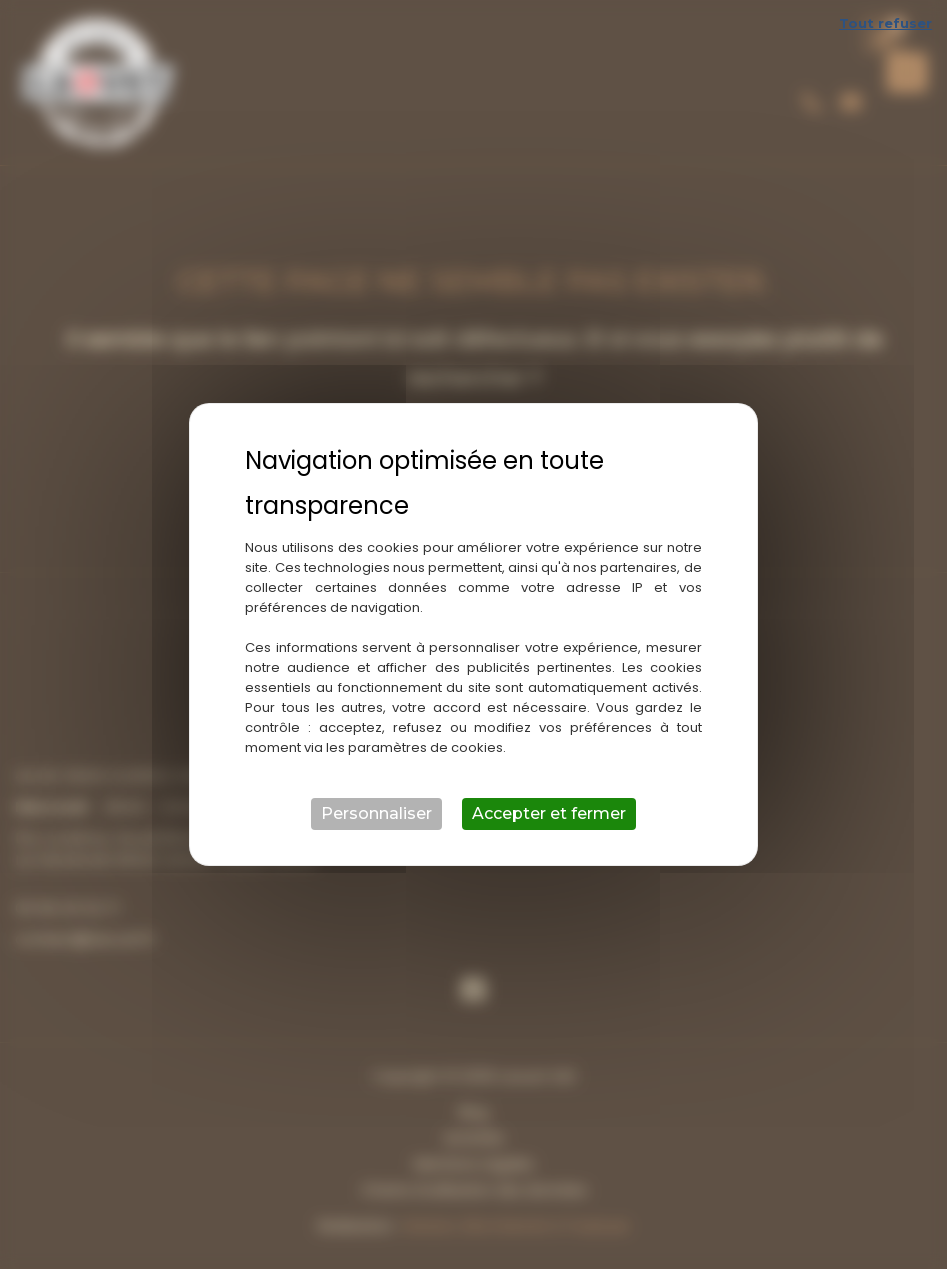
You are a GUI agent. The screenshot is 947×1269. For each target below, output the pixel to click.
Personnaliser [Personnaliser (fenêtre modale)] (376, 813)
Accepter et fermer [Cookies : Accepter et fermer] (549, 813)
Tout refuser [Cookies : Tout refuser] (885, 23)
